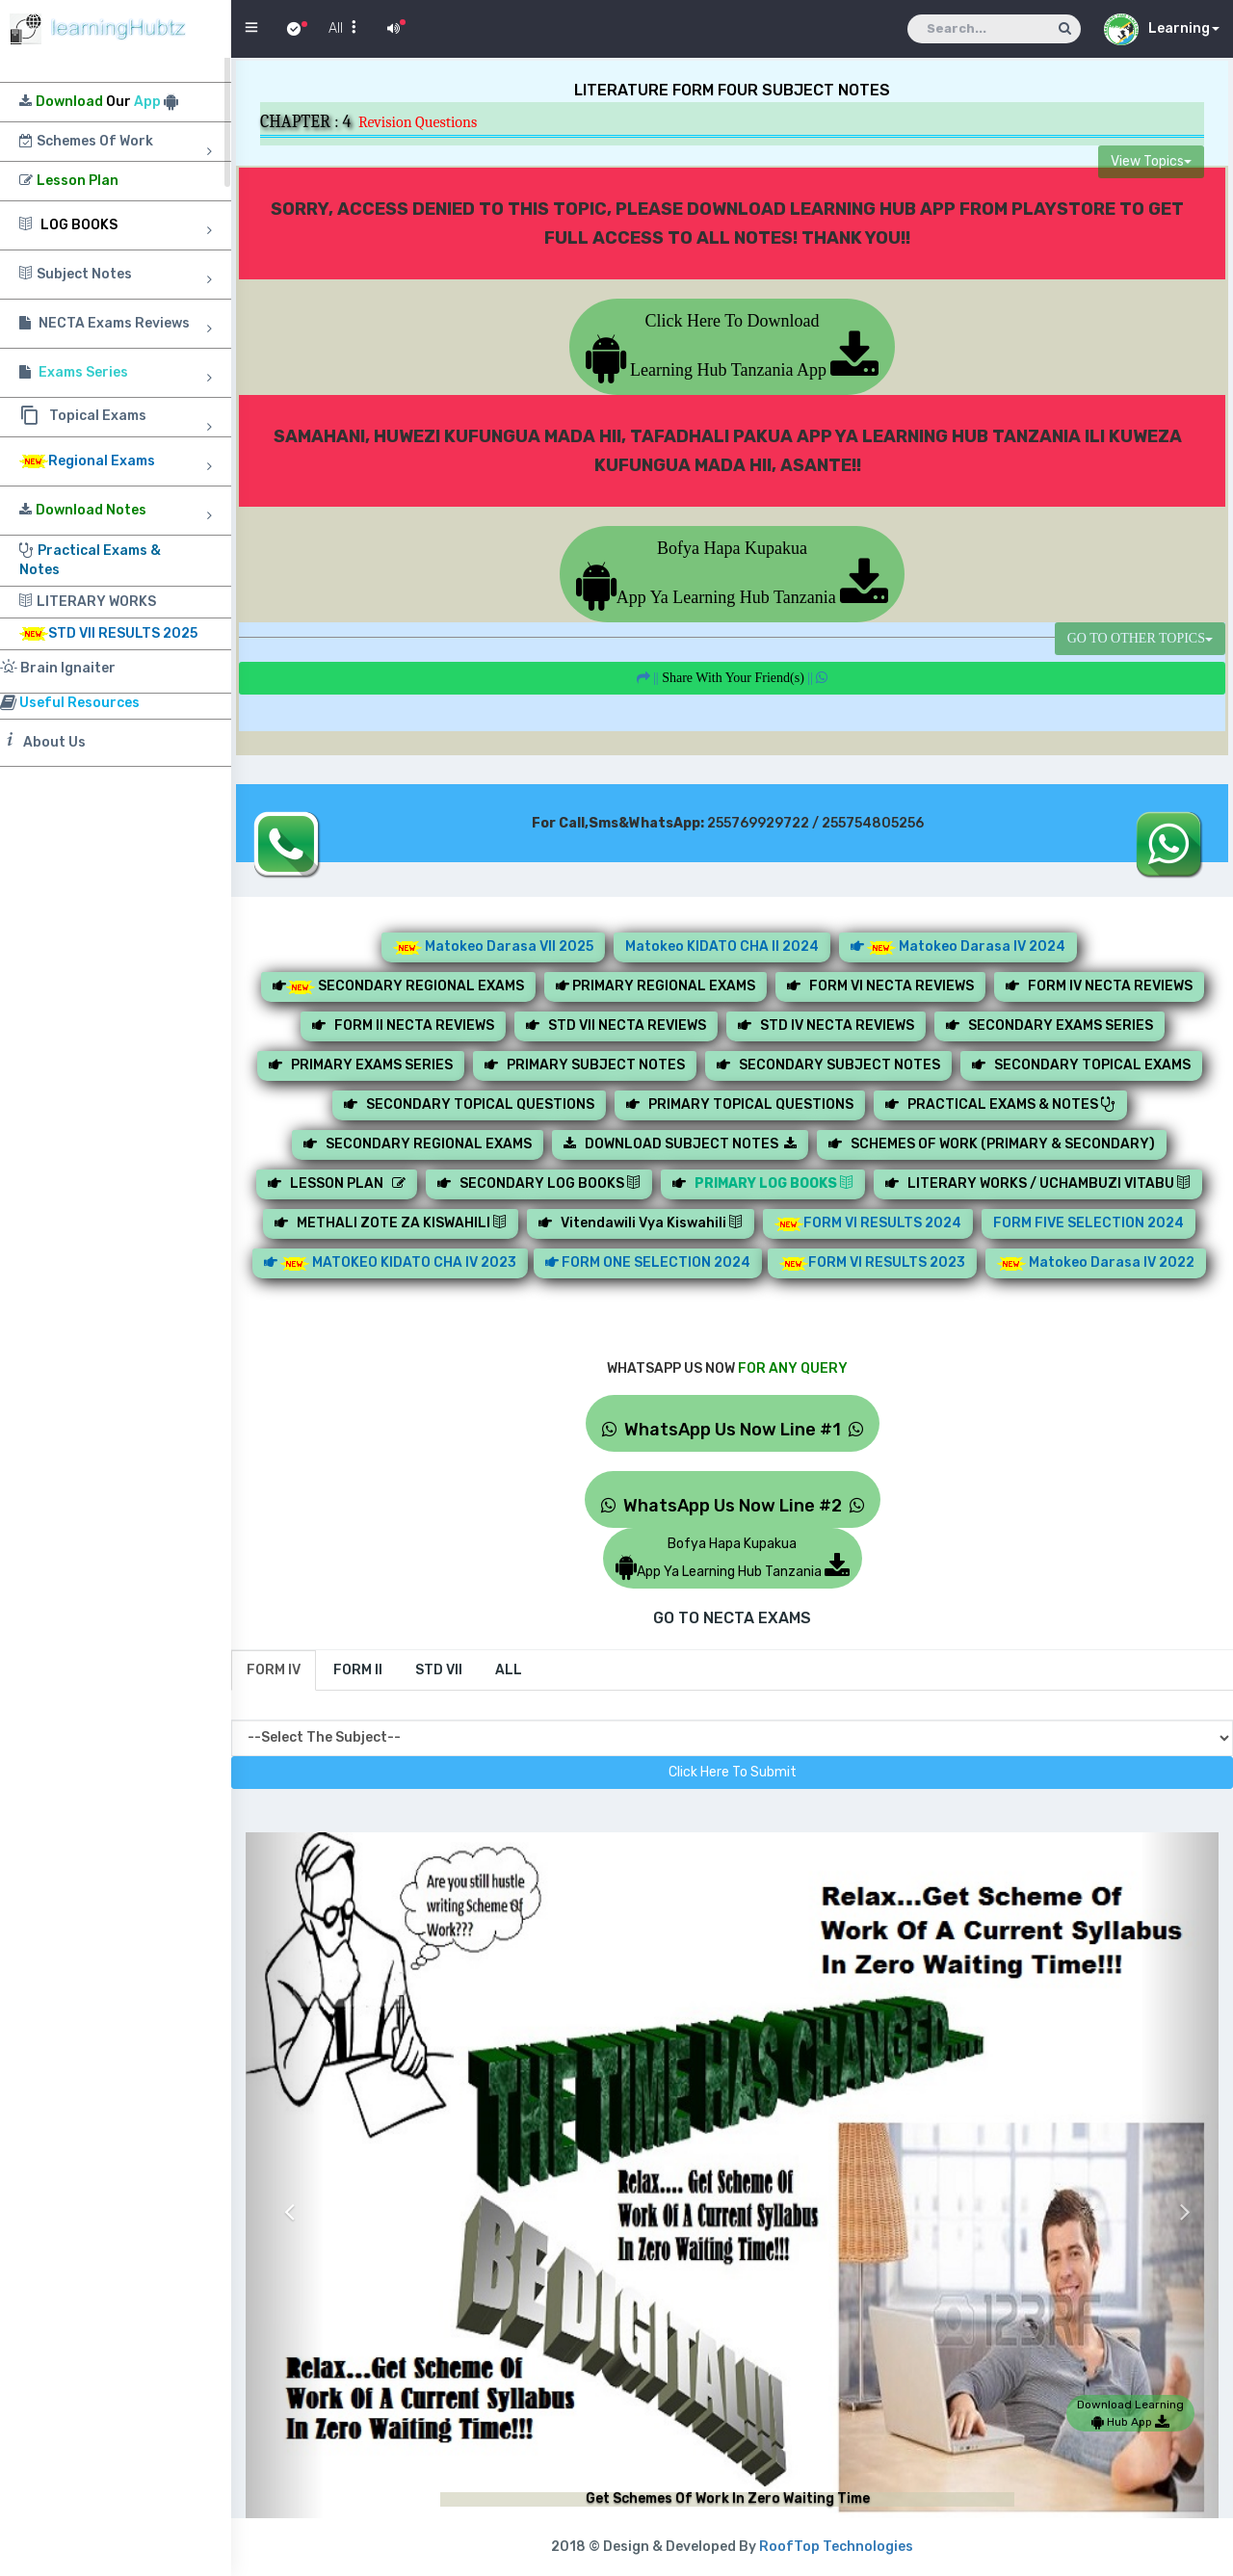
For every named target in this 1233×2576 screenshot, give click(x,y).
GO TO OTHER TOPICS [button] (1140, 638)
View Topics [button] (1151, 161)
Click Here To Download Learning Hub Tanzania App (732, 345)
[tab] (273, 1670)
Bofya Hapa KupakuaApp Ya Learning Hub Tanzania (732, 573)
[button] (285, 2197)
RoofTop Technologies (836, 2546)
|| (732, 677)
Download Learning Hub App (1130, 2413)
